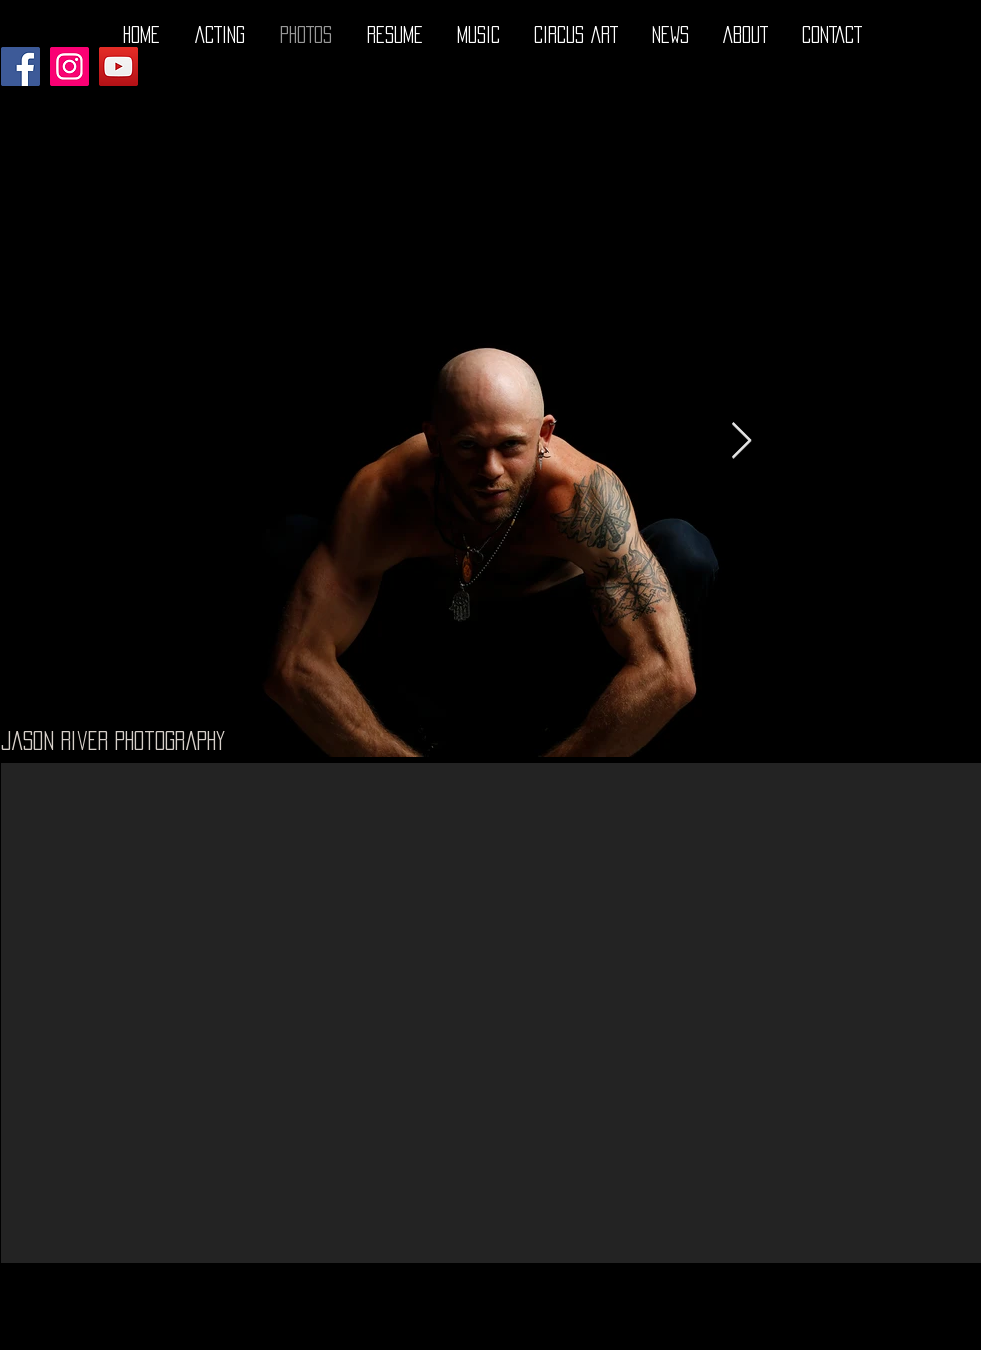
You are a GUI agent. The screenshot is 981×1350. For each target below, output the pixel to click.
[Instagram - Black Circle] (953, 1333)
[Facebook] (20, 66)
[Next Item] (741, 441)
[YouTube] (118, 66)
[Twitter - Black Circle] (914, 1333)
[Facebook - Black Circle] (875, 1333)
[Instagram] (69, 66)
